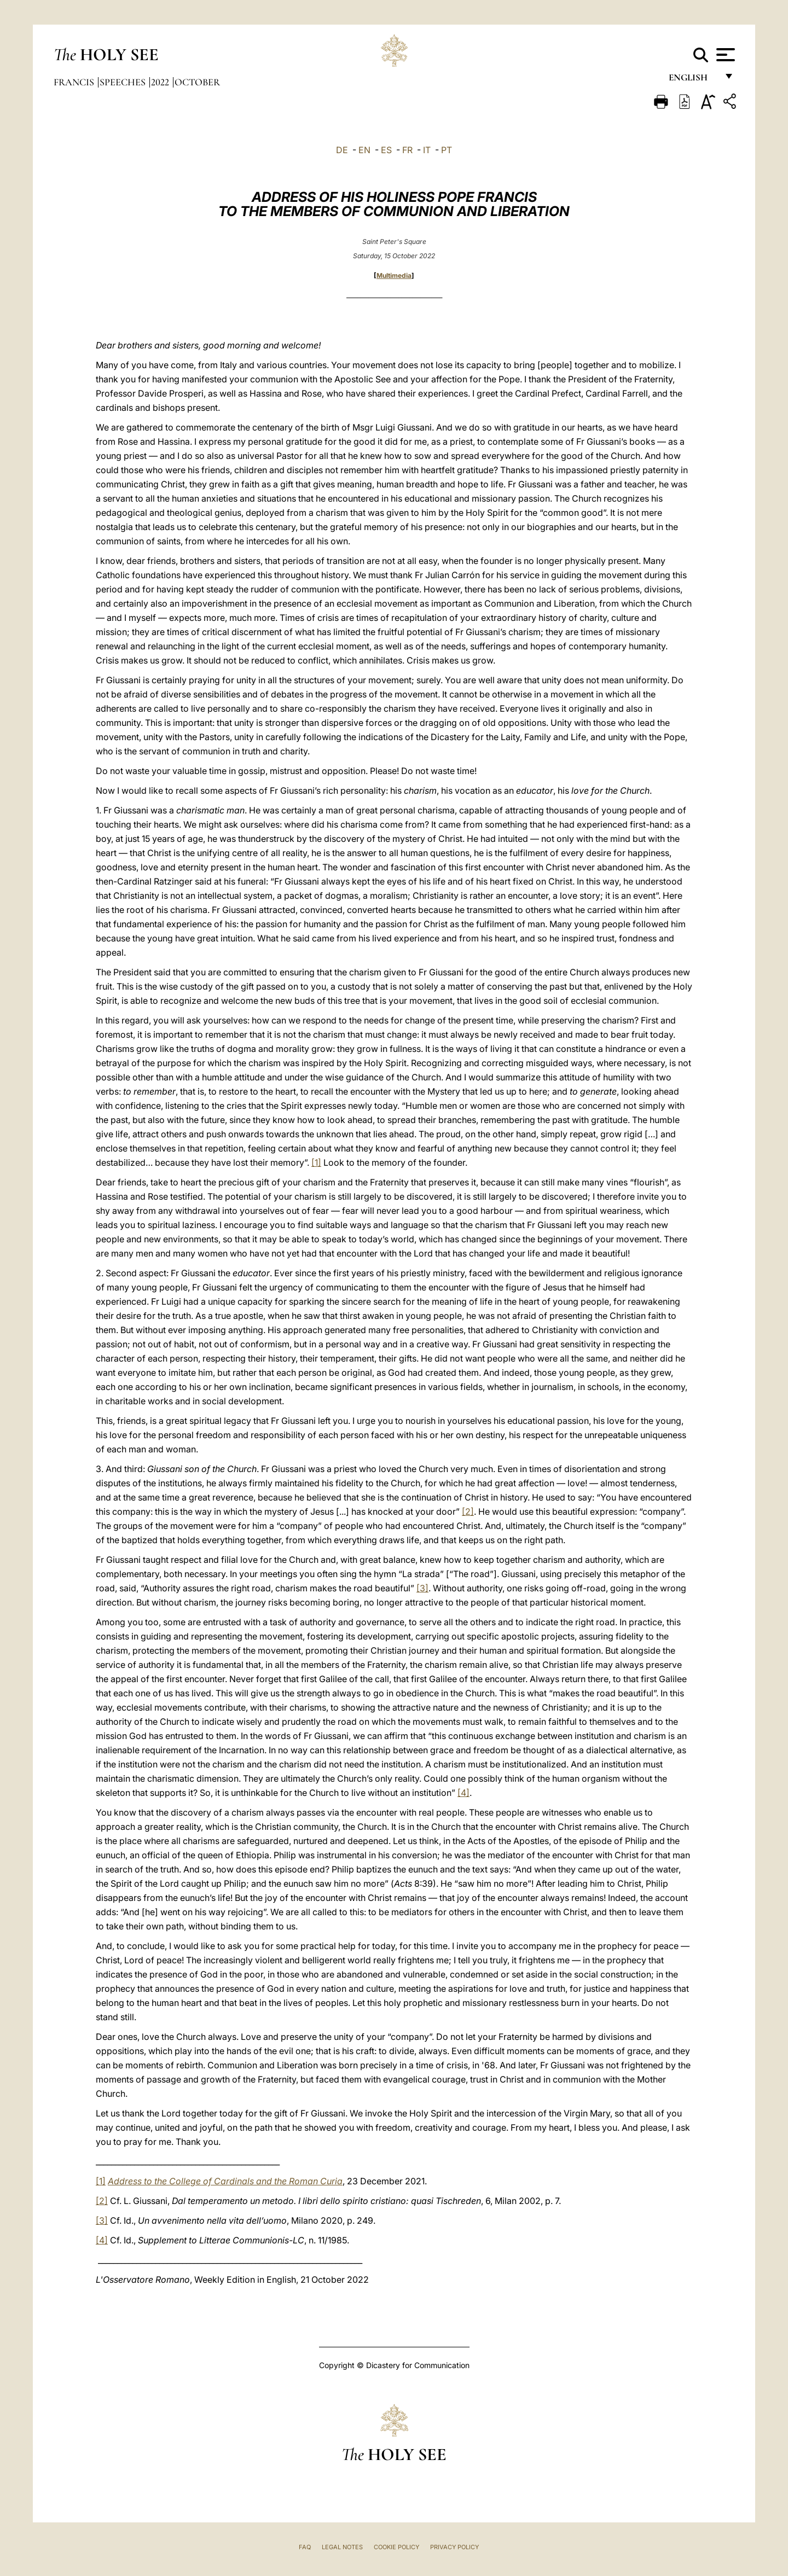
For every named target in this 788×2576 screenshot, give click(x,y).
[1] (316, 1162)
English (693, 80)
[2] (468, 1511)
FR (407, 149)
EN (364, 149)
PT (446, 149)
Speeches (124, 82)
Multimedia (394, 275)
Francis (75, 82)
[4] (463, 1792)
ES (386, 149)
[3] (422, 1588)
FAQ (305, 2547)
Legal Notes (342, 2547)
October (197, 82)
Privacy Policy (454, 2547)
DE (342, 149)
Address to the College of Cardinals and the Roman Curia (225, 2181)
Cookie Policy (396, 2547)
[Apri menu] (724, 54)
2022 (161, 82)
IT (427, 149)
